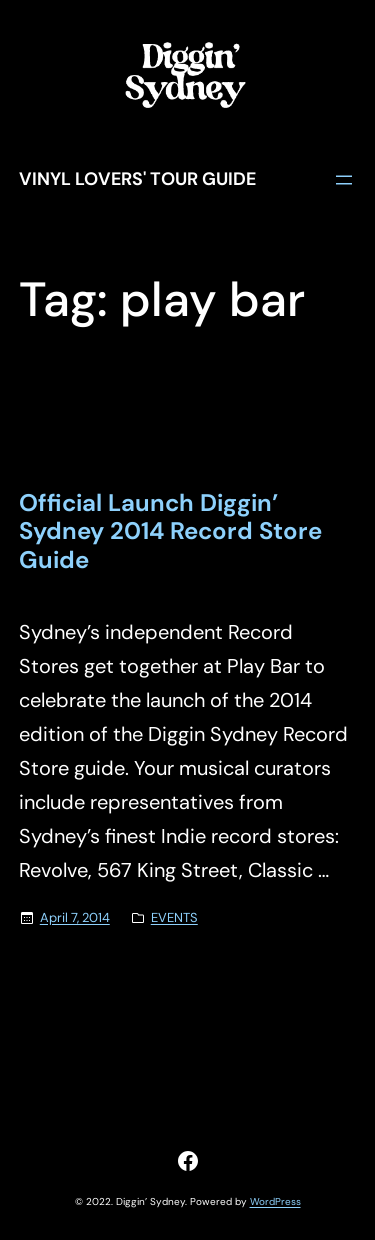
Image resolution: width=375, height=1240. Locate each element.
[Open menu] (344, 180)
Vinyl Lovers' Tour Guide (137, 179)
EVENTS (174, 917)
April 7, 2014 (75, 917)
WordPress (275, 1201)
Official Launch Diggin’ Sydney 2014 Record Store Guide (170, 532)
